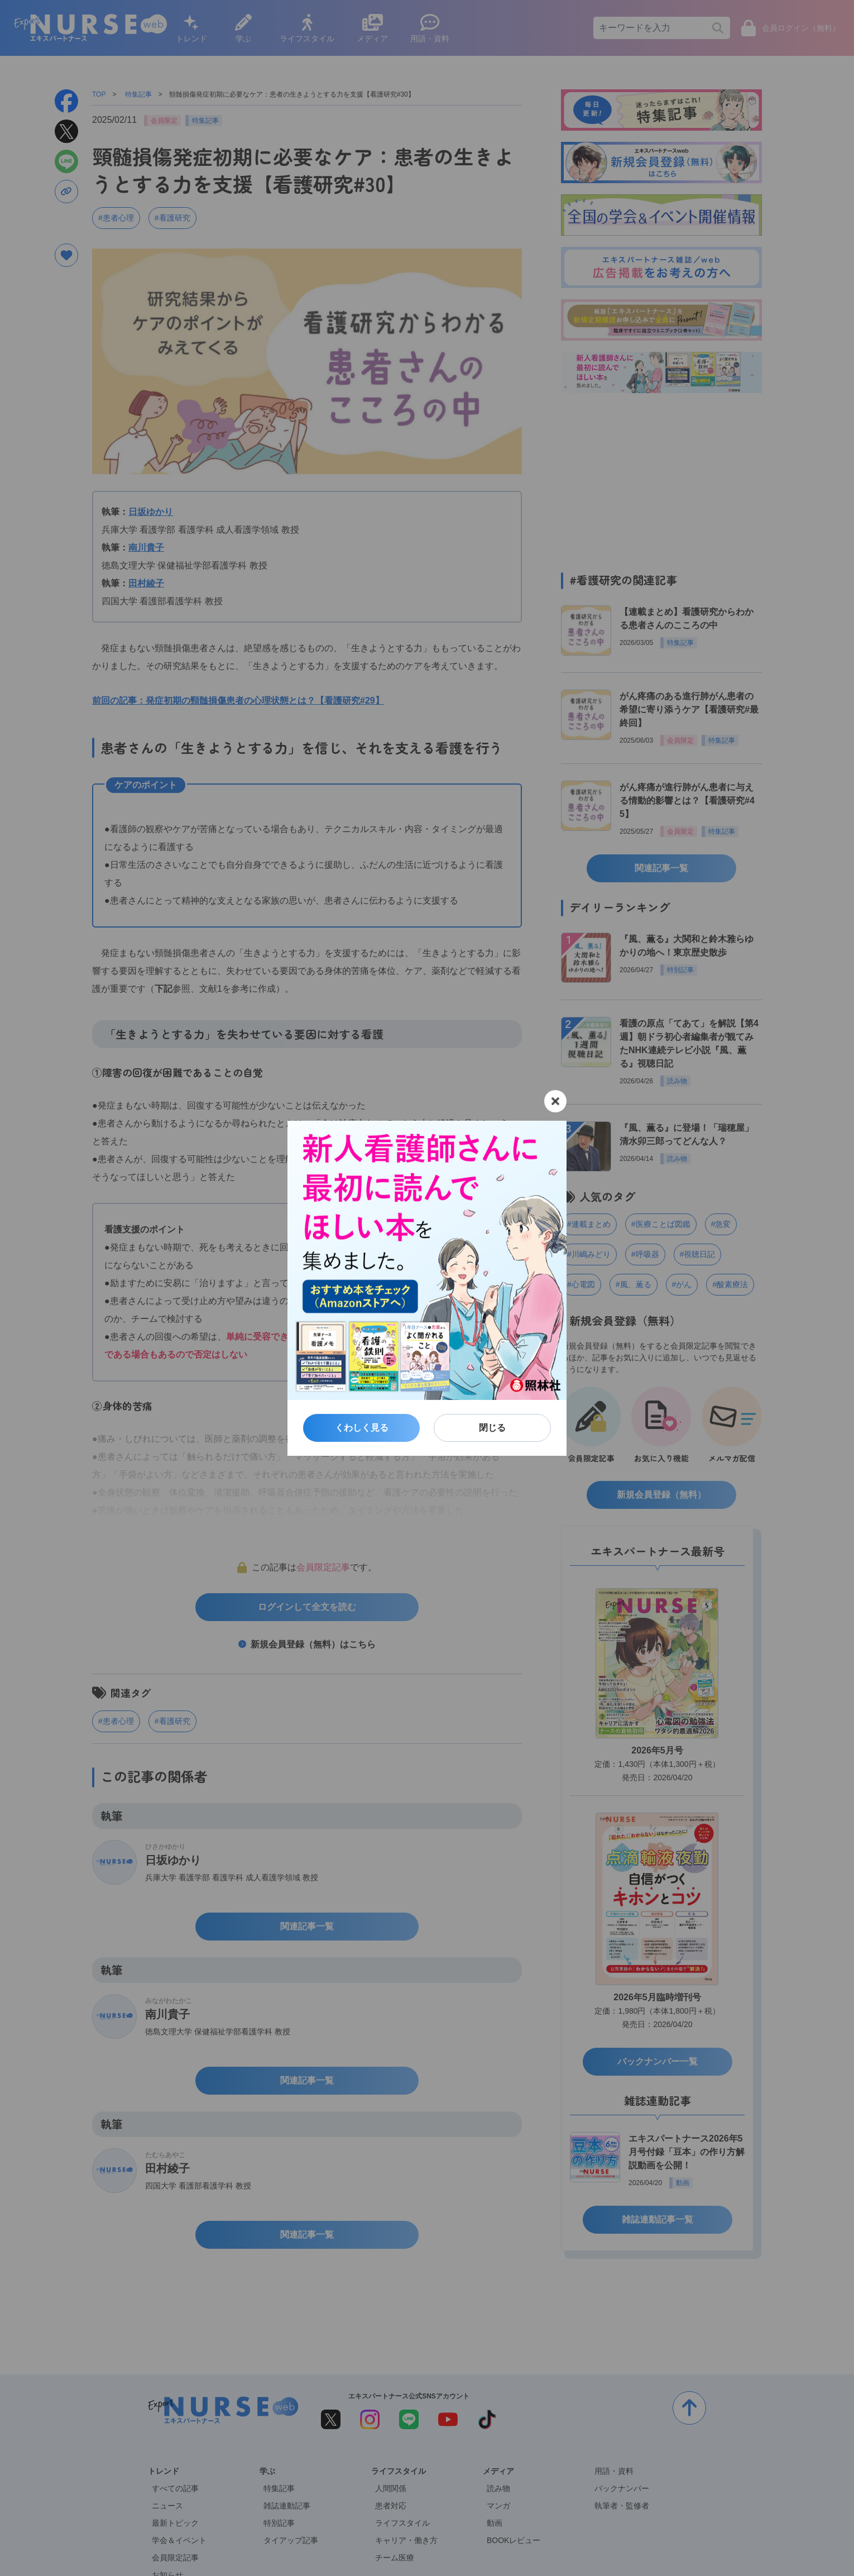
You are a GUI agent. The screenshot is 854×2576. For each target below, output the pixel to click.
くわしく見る (361, 1427)
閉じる (492, 1427)
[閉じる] (555, 1101)
